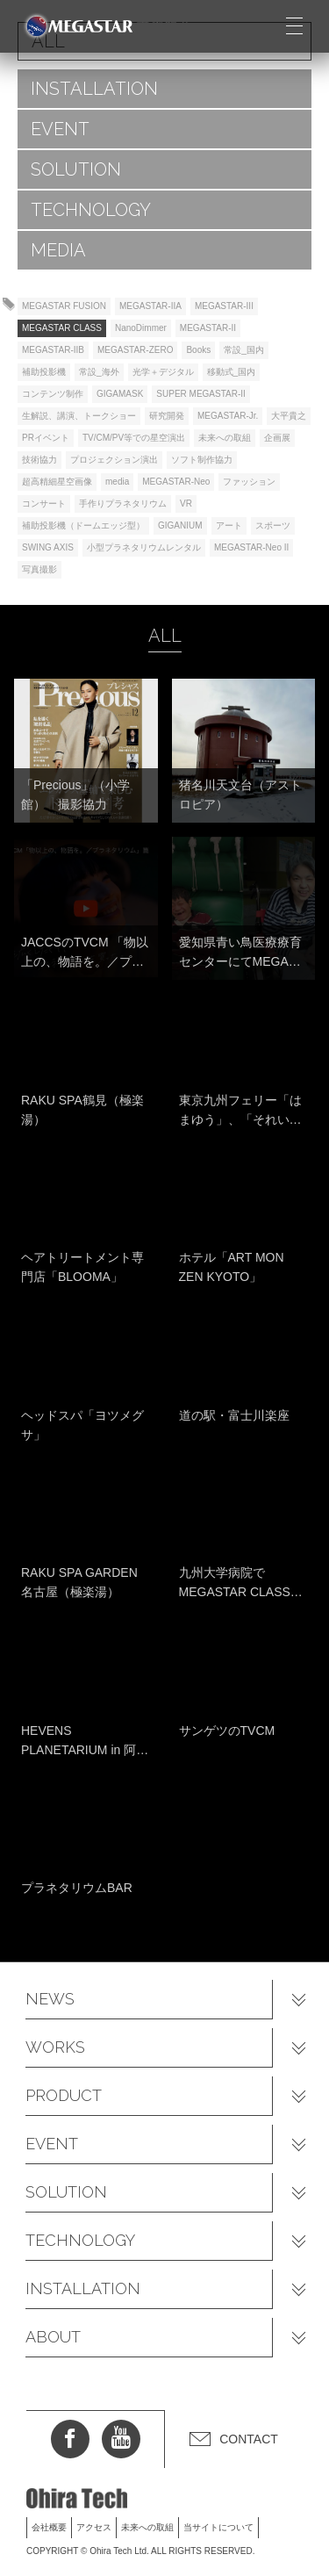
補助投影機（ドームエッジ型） (83, 525)
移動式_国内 (231, 372)
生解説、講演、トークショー (79, 416)
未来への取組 (224, 438)
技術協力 (39, 459)
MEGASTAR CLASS (62, 328)
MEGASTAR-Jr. (227, 416)
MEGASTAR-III (224, 306)
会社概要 (49, 2527)
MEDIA (58, 250)
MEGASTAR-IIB (53, 350)
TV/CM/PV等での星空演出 (133, 438)
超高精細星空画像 (57, 481)
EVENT (60, 129)
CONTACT (248, 2439)
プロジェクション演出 (114, 459)
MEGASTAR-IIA (150, 306)
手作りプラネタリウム (123, 503)
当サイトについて (218, 2527)
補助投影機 (44, 372)
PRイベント (45, 438)
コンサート (44, 503)
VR (186, 503)
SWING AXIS (48, 547)
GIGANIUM (180, 525)
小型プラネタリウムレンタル (144, 547)
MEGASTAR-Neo (176, 481)
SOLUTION (76, 169)
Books (198, 350)
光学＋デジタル (163, 372)
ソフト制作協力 (201, 459)
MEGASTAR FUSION (64, 306)
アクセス (93, 2527)
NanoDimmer (141, 328)
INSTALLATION (94, 88)
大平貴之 (288, 416)
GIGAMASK (120, 394)
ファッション (249, 481)
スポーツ (272, 525)
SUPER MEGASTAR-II (201, 394)
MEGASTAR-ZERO (135, 350)
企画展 (277, 438)
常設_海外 (99, 372)
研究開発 (166, 416)
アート (229, 525)
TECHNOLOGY (91, 209)
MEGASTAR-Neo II (251, 547)
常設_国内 (244, 350)
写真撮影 (39, 569)
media (117, 481)
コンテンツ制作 (52, 394)
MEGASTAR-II (208, 328)
